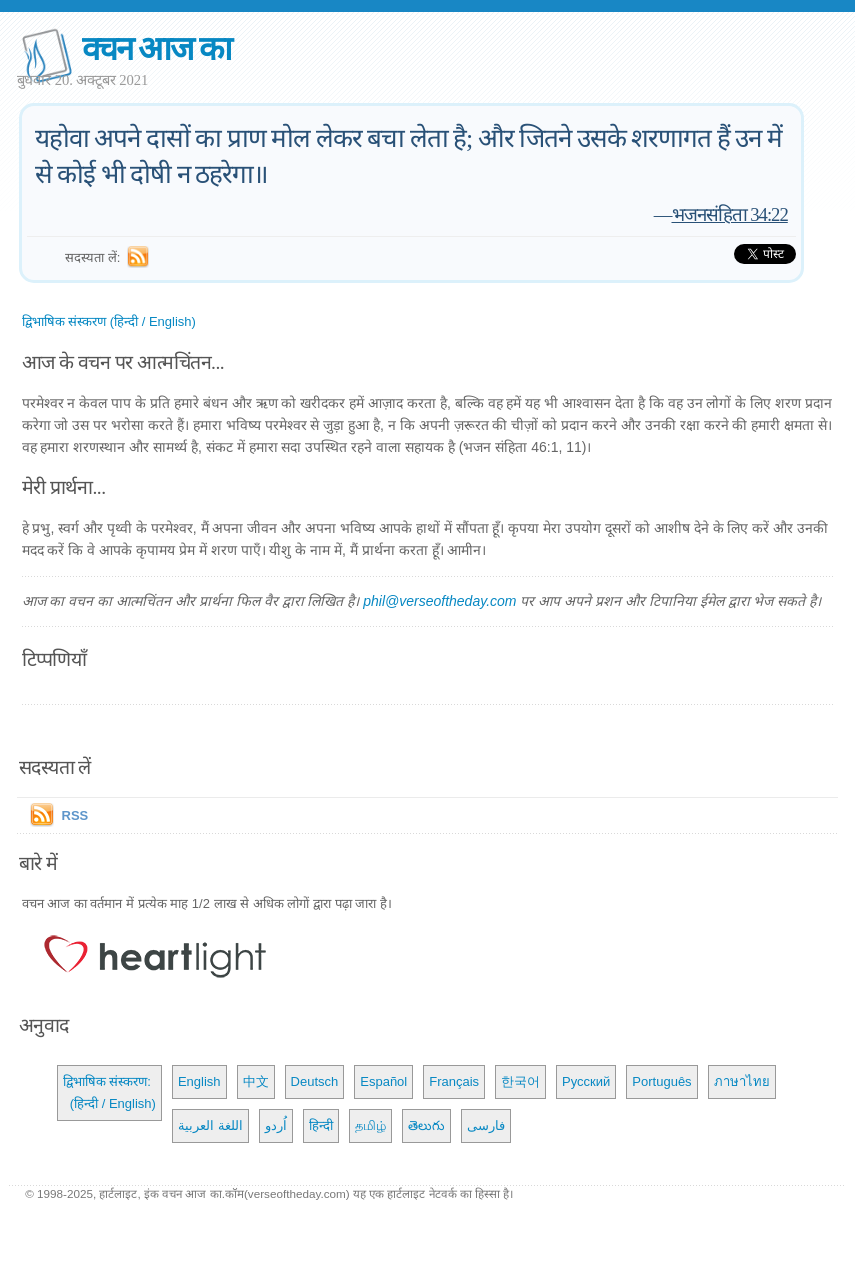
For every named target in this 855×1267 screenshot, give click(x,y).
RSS (75, 815)
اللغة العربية (210, 1125)
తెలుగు (426, 1125)
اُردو (276, 1125)
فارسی (486, 1125)
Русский (586, 1081)
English (199, 1081)
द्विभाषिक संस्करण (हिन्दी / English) (109, 321)
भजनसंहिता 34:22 (730, 214)
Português (661, 1081)
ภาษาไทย (742, 1081)
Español (383, 1081)
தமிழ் (370, 1125)
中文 (256, 1081)
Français (454, 1081)
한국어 (520, 1081)
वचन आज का (156, 48)
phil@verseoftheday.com (439, 601)
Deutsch (315, 1081)
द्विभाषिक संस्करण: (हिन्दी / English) (109, 1092)
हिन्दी (321, 1125)
